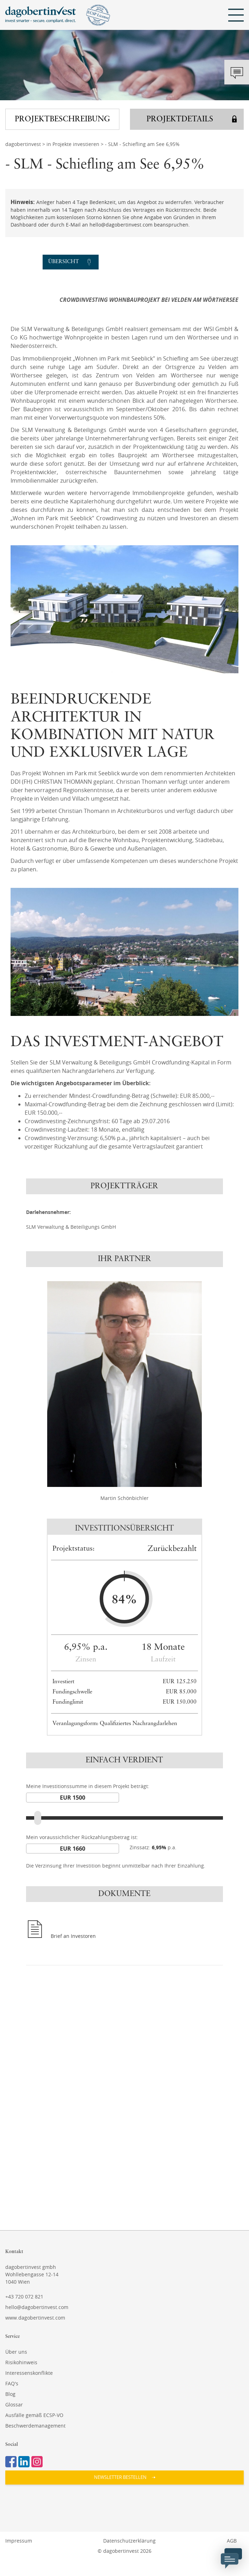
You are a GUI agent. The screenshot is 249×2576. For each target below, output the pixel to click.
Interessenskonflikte (29, 2373)
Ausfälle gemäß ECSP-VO (34, 2415)
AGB (232, 2540)
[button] (124, 2477)
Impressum (18, 2540)
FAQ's (11, 2383)
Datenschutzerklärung (129, 2540)
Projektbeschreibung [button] (62, 119)
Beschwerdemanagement (35, 2425)
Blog (10, 2394)
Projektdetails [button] (180, 119)
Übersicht (63, 262)
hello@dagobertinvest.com (36, 2307)
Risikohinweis (21, 2362)
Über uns (16, 2351)
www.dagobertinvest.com (35, 2317)
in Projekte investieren (72, 144)
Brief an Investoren (73, 1936)
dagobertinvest (23, 144)
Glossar (14, 2404)
